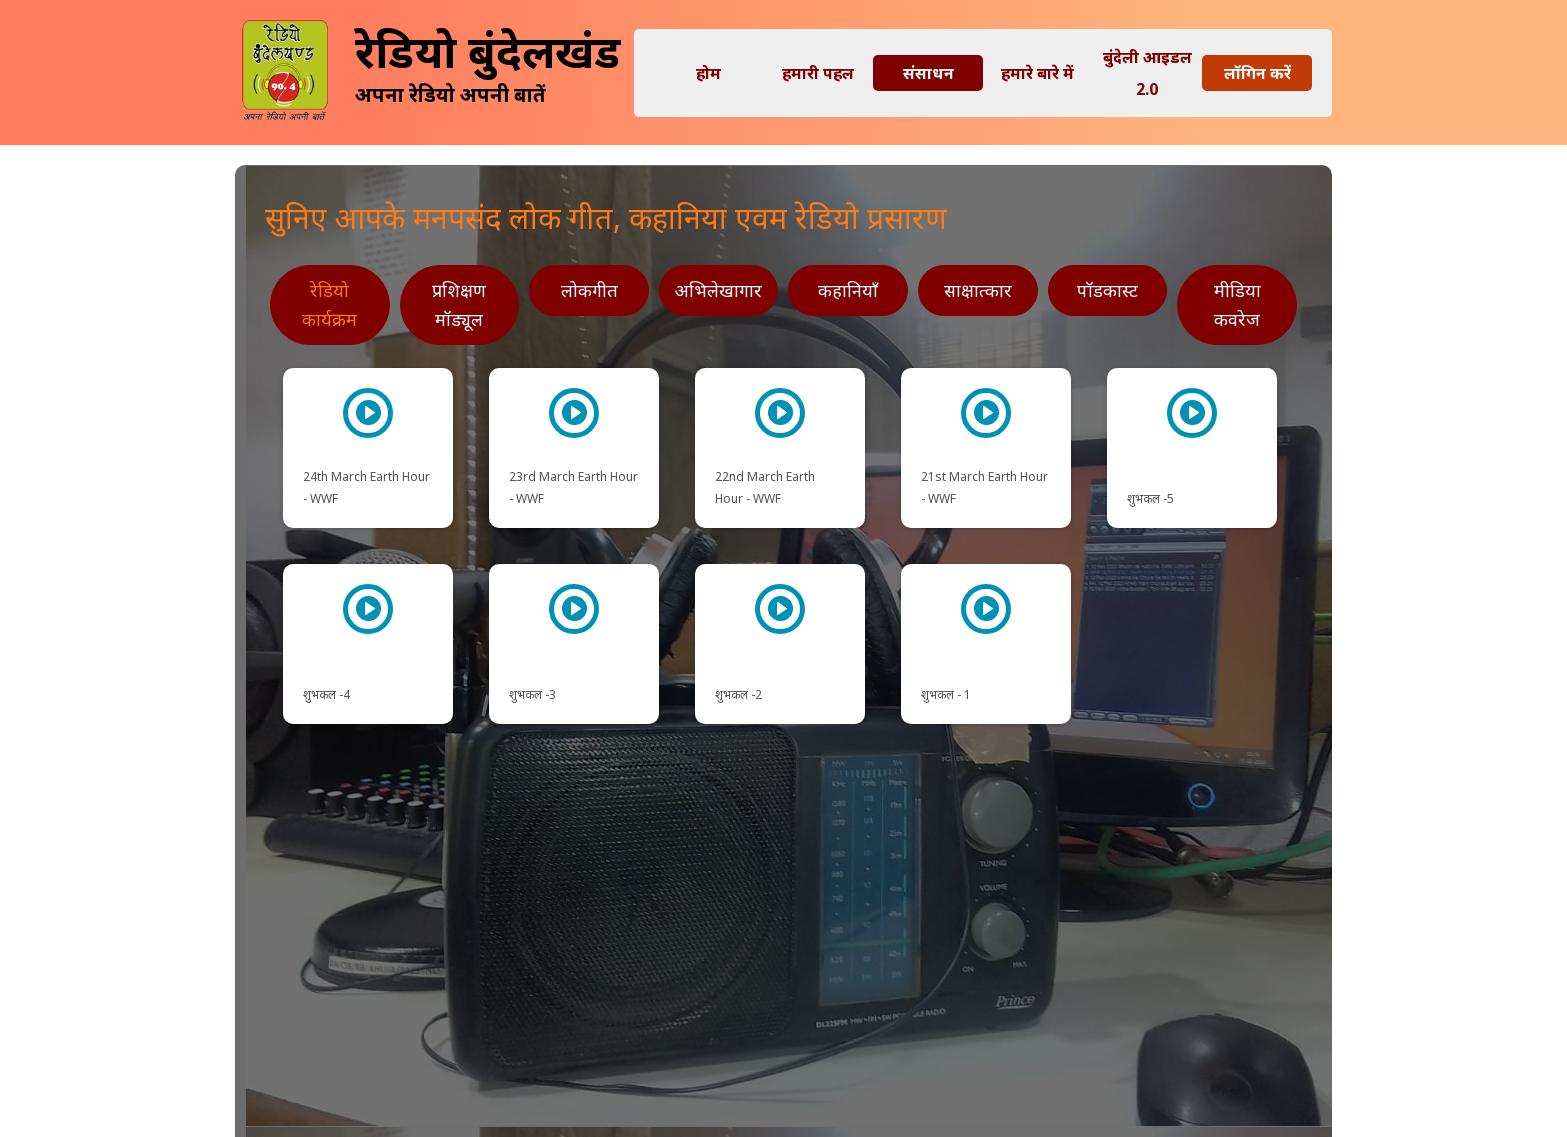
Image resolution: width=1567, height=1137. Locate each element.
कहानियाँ (848, 290)
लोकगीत (589, 290)
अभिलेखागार (718, 290)
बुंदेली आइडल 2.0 (1147, 73)
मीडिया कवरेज (1237, 304)
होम (708, 73)
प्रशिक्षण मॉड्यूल (459, 304)
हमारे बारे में (1037, 73)
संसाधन (928, 73)
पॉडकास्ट (1107, 290)
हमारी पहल (818, 73)
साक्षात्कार (978, 290)
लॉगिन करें (1257, 73)
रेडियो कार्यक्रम (329, 304)
